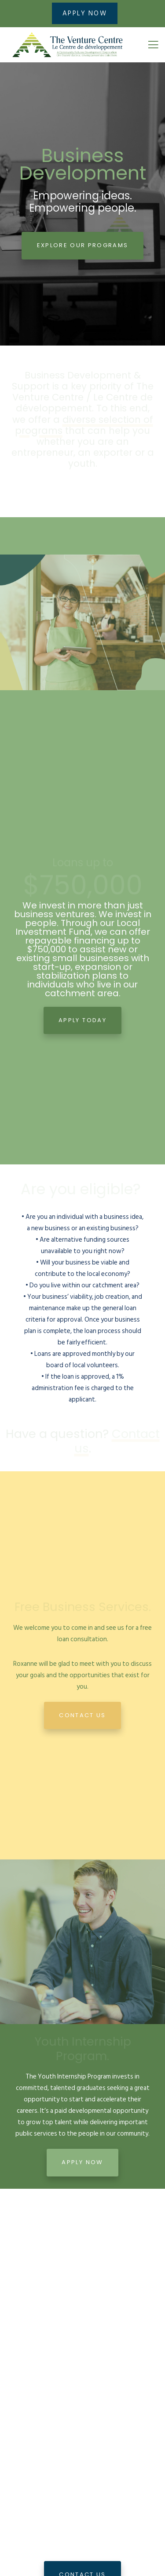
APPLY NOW (84, 13)
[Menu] (150, 44)
